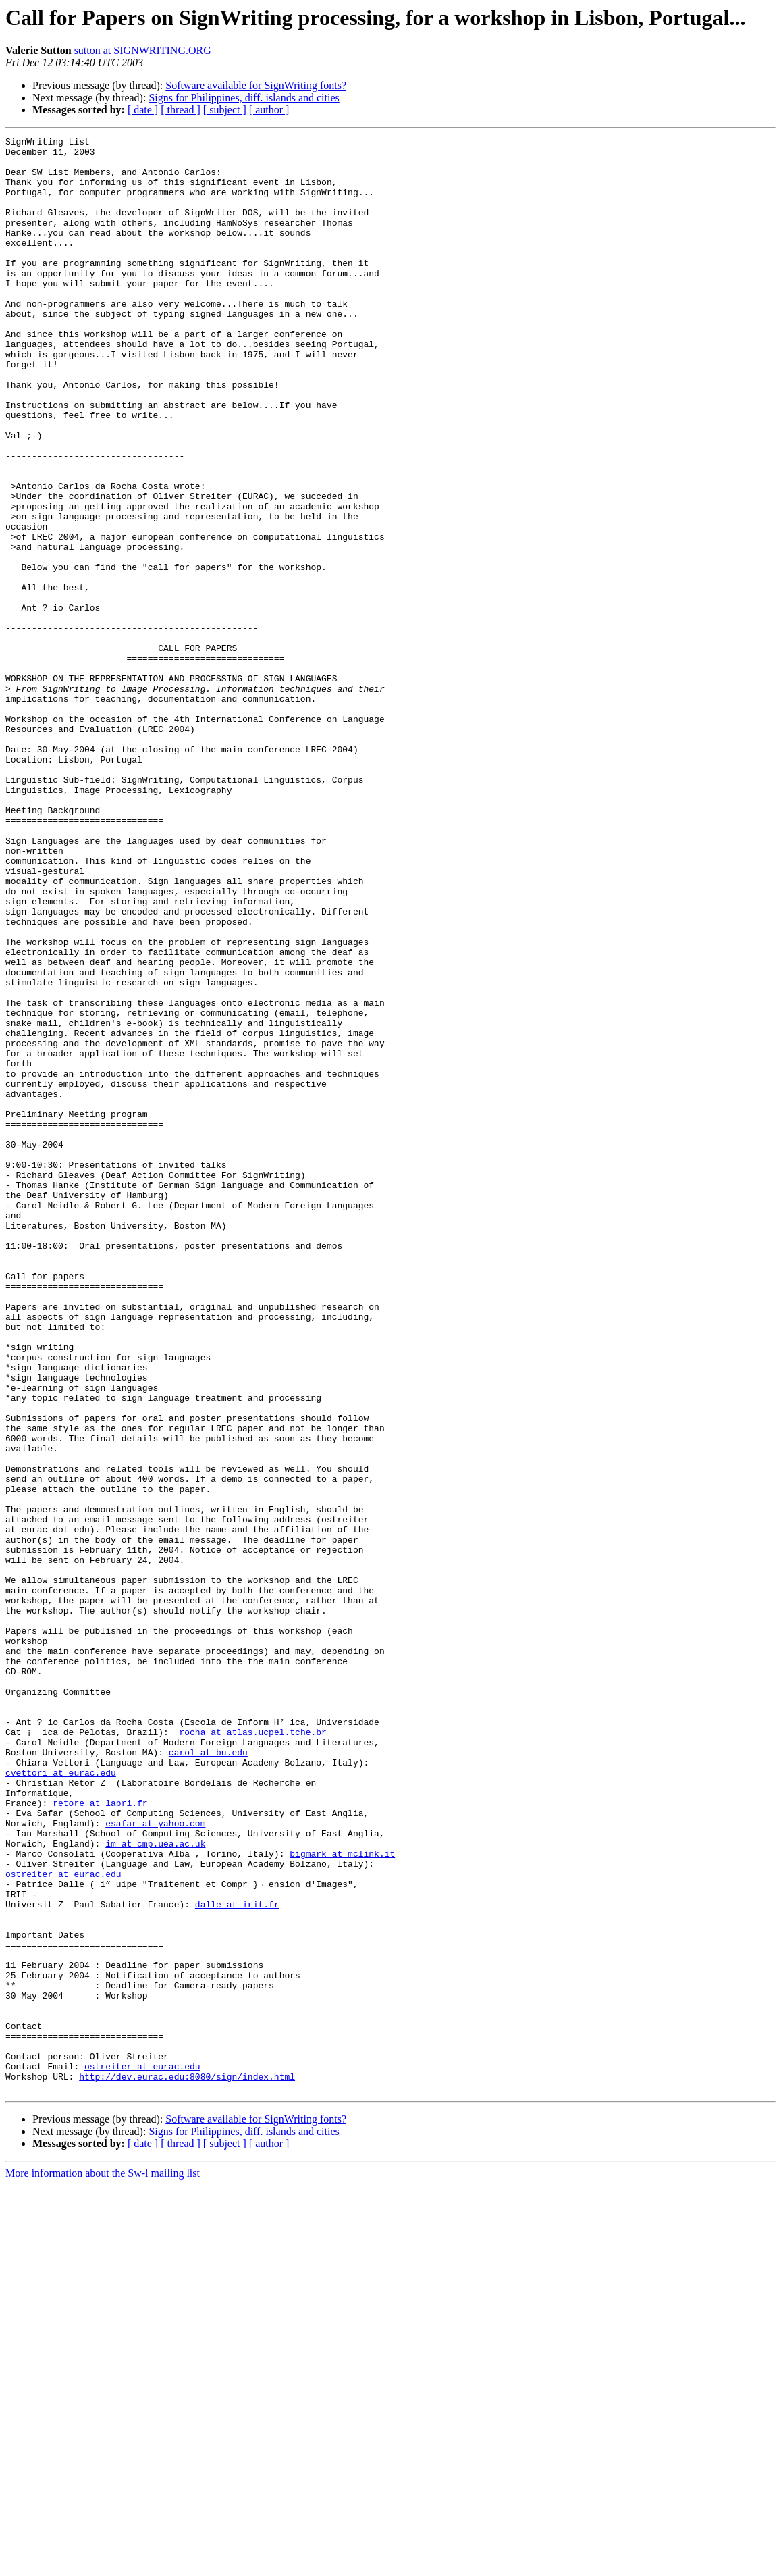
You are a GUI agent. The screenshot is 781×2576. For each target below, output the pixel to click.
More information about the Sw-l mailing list (102, 2564)
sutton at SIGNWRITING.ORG (142, 50)
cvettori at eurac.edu (60, 2100)
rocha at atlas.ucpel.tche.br (252, 2052)
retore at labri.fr (100, 2137)
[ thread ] (180, 109)
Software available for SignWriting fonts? (255, 85)
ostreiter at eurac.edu (63, 2222)
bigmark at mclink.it (342, 2198)
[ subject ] (224, 109)
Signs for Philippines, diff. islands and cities (244, 97)
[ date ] (143, 109)
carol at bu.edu (208, 2076)
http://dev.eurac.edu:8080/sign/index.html (187, 2465)
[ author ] (269, 109)
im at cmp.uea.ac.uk (155, 2186)
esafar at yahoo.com (155, 2161)
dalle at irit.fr (237, 2258)
